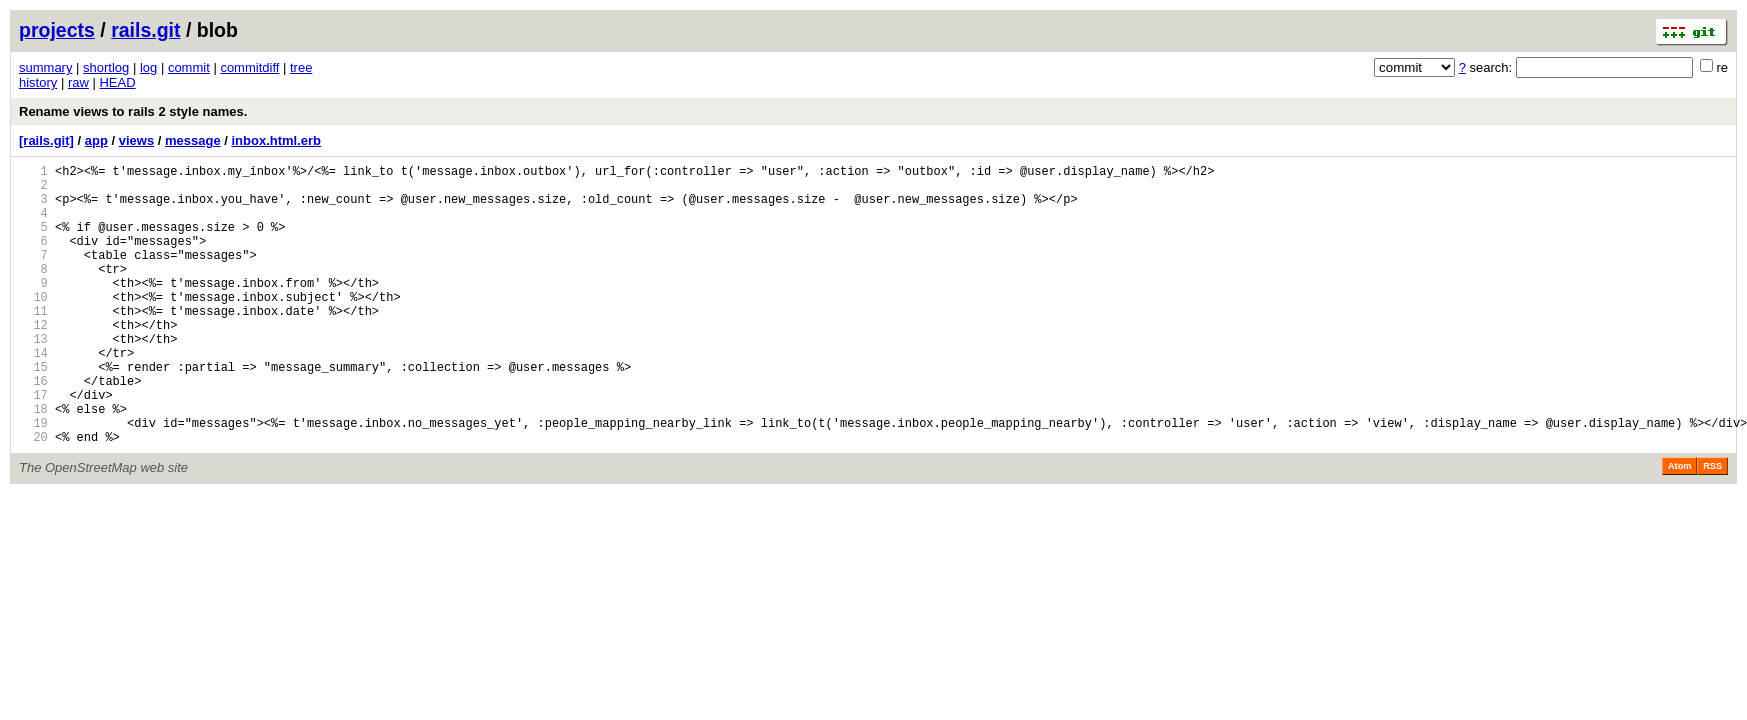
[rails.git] (46, 140)
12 (33, 360)
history (38, 82)
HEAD (117, 82)
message (193, 140)
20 (33, 496)
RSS (1712, 526)
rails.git (145, 30)
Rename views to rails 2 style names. (133, 111)
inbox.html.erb (276, 140)
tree (301, 67)
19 (33, 479)
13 (33, 377)
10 (33, 326)
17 (33, 445)
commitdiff (249, 67)
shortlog (106, 67)
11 (33, 343)
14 (33, 394)
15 (33, 411)
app (96, 140)
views (136, 140)
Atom (1679, 526)
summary (45, 67)
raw (78, 82)
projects (57, 30)
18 (33, 462)
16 (33, 428)
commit (189, 67)
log (148, 67)
